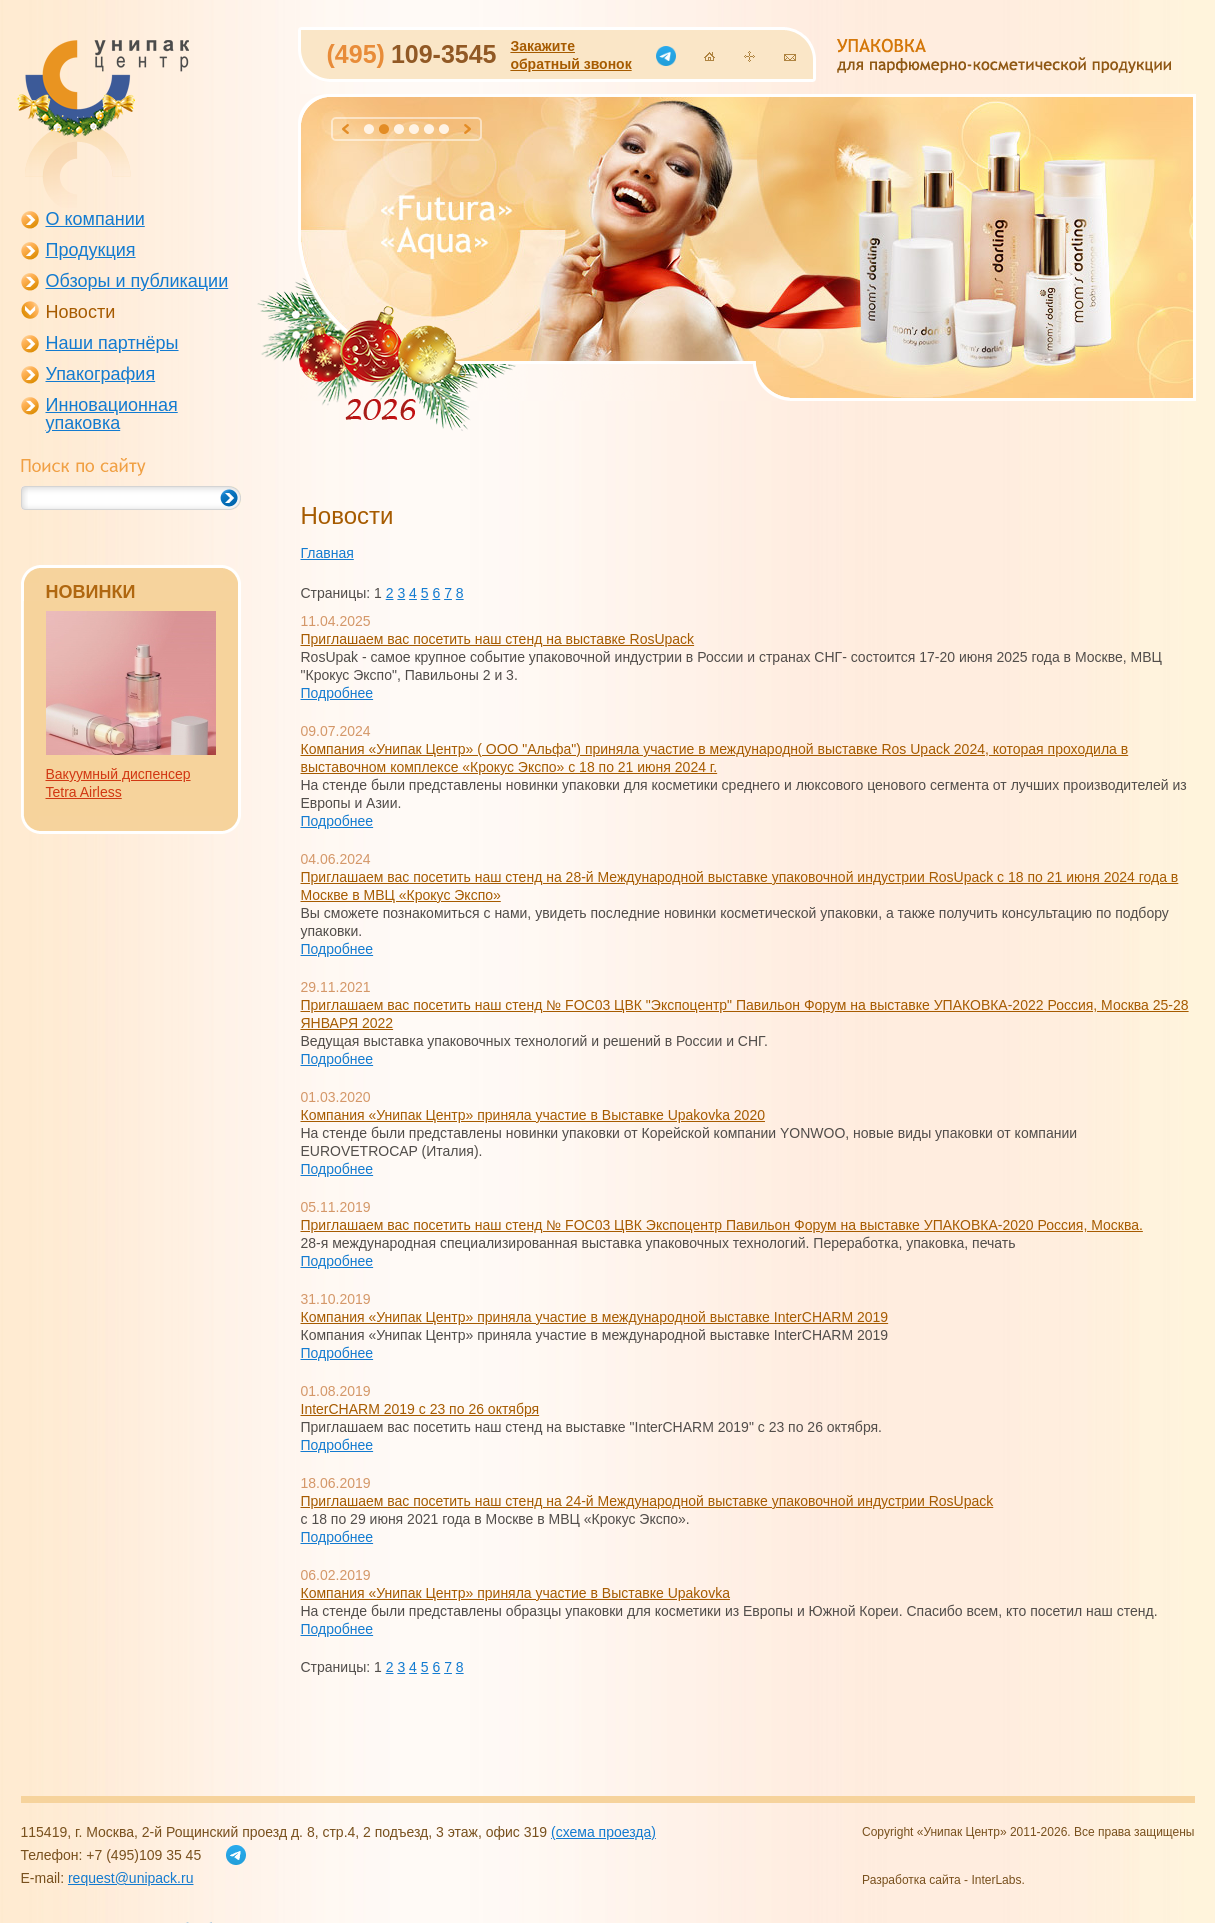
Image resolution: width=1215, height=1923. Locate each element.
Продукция (91, 250)
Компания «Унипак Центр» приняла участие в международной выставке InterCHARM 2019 (595, 1317)
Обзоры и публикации (137, 281)
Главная (327, 553)
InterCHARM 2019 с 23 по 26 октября (420, 1409)
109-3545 (412, 54)
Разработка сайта (911, 1880)
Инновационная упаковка (112, 414)
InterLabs (996, 1880)
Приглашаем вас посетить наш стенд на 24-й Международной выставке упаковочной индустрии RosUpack (647, 1501)
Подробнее (337, 693)
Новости (81, 312)
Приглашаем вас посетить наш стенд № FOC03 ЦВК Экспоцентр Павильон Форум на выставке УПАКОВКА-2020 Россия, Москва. (722, 1225)
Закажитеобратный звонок (570, 55)
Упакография (101, 374)
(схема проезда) (603, 1832)
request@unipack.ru (131, 1878)
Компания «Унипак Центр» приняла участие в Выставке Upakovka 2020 (533, 1115)
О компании (95, 219)
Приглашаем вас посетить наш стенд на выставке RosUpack (498, 639)
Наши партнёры (112, 343)
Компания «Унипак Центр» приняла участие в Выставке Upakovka (515, 1593)
